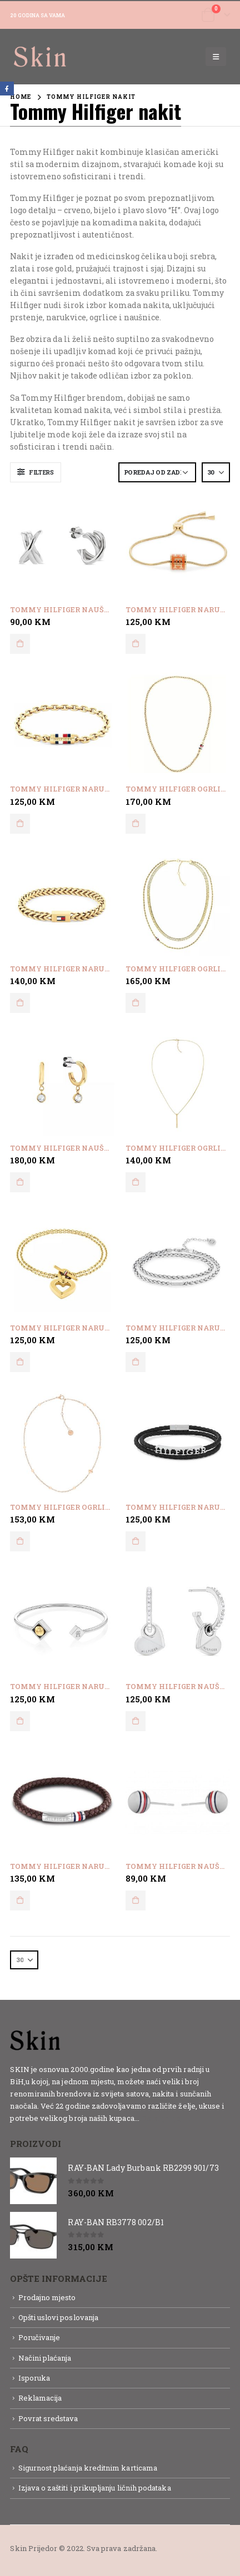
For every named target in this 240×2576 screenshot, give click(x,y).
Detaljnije (161, 2118)
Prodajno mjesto (47, 2297)
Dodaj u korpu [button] (20, 644)
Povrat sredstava (48, 2418)
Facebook (7, 88)
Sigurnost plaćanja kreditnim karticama (87, 2468)
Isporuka (34, 2378)
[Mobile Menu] (216, 56)
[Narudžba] (157, 472)
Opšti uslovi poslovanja (58, 2317)
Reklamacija (40, 2398)
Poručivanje (39, 2337)
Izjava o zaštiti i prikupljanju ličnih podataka (94, 2488)
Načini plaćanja (45, 2358)
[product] (62, 545)
